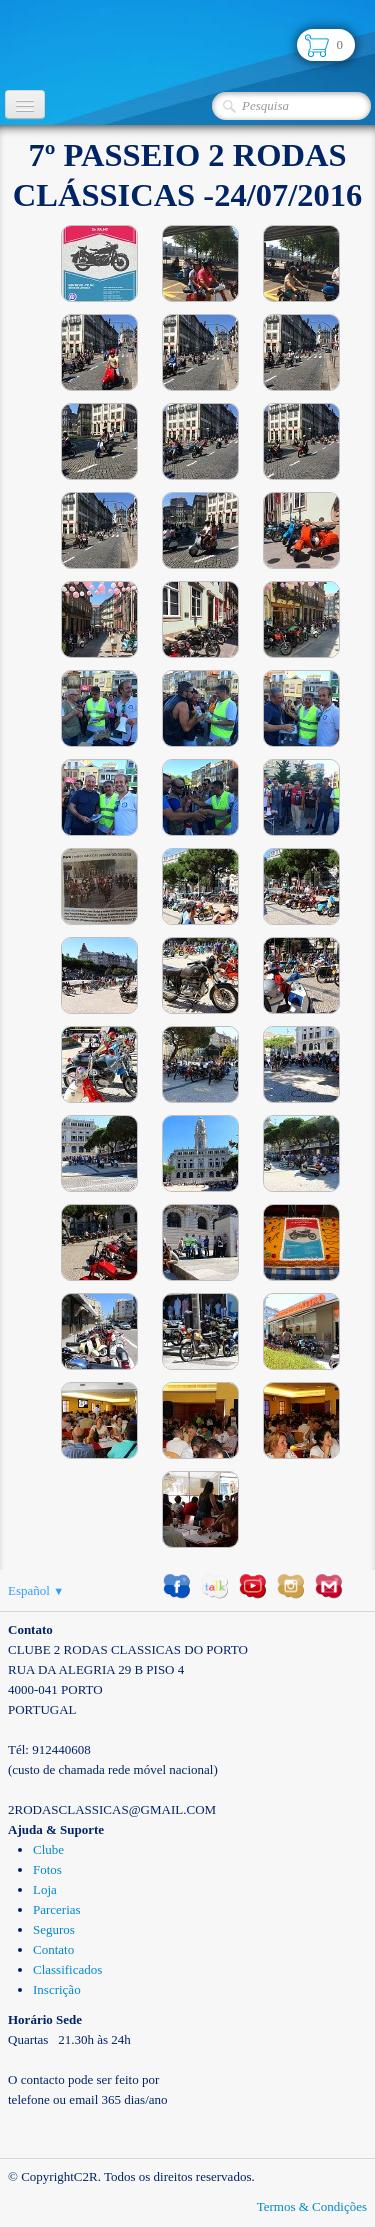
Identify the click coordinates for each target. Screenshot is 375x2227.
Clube (48, 1849)
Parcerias (57, 1909)
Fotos (47, 1869)
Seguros (54, 1929)
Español (36, 1590)
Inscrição (57, 1989)
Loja (45, 1889)
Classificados (67, 1969)
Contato (53, 1949)
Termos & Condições (312, 2206)
